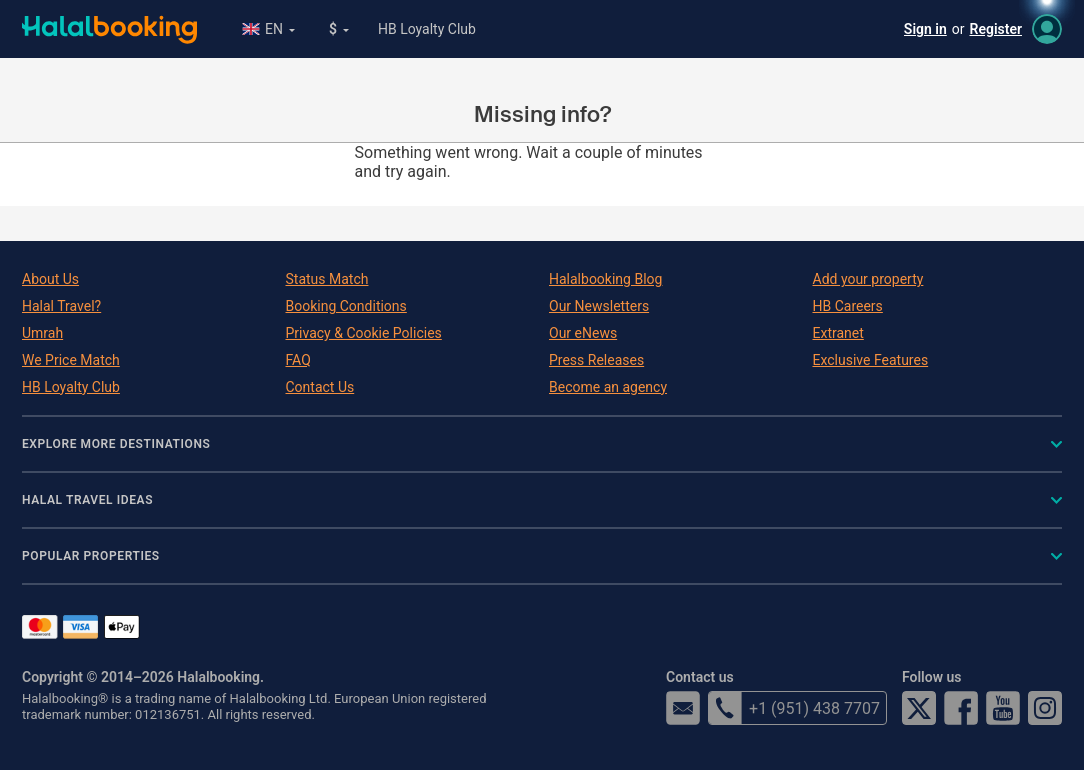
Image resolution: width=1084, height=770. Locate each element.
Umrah (42, 333)
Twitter (919, 708)
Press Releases (596, 360)
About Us (50, 279)
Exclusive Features (871, 360)
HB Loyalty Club (427, 29)
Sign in (925, 29)
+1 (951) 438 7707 (794, 708)
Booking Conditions (346, 306)
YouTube (1003, 708)
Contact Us (320, 387)
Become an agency (608, 387)
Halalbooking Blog (605, 279)
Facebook (961, 708)
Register (996, 29)
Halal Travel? (61, 306)
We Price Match (71, 360)
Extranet (838, 333)
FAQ (298, 360)
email (683, 708)
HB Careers (848, 306)
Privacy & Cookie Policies (364, 333)
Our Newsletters (599, 306)
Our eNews (583, 333)
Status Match (327, 279)
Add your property (868, 279)
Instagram (1045, 708)
